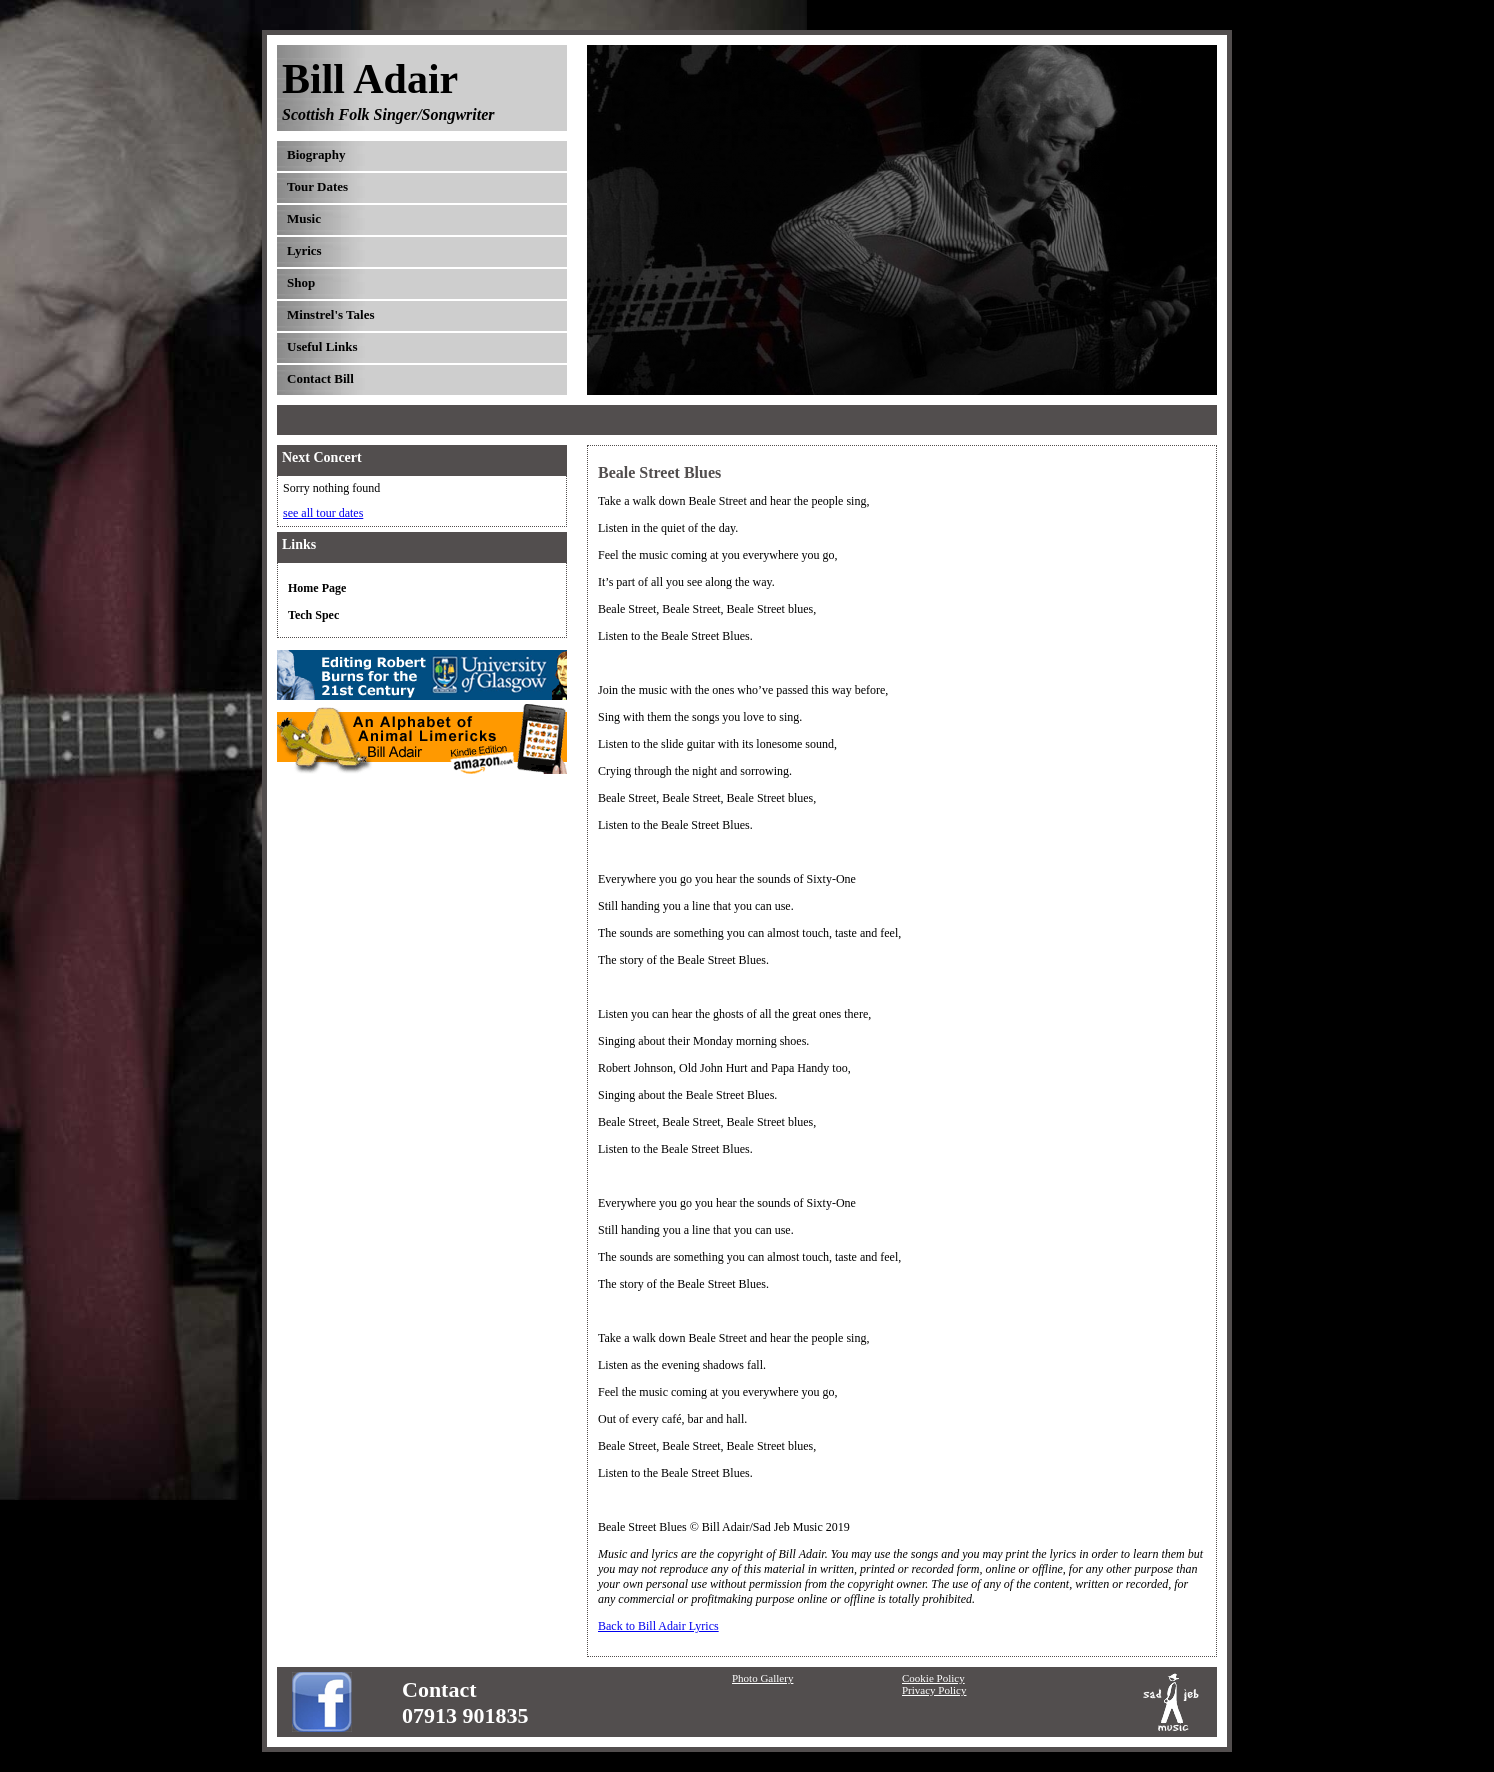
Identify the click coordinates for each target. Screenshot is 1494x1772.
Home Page (317, 588)
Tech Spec (313, 615)
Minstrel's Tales (331, 314)
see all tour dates (323, 513)
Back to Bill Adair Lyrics (658, 1626)
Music (304, 218)
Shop (301, 282)
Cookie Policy (933, 1678)
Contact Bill (320, 378)
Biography (316, 154)
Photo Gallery (762, 1678)
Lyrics (304, 250)
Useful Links (322, 346)
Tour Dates (317, 186)
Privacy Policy (934, 1690)
